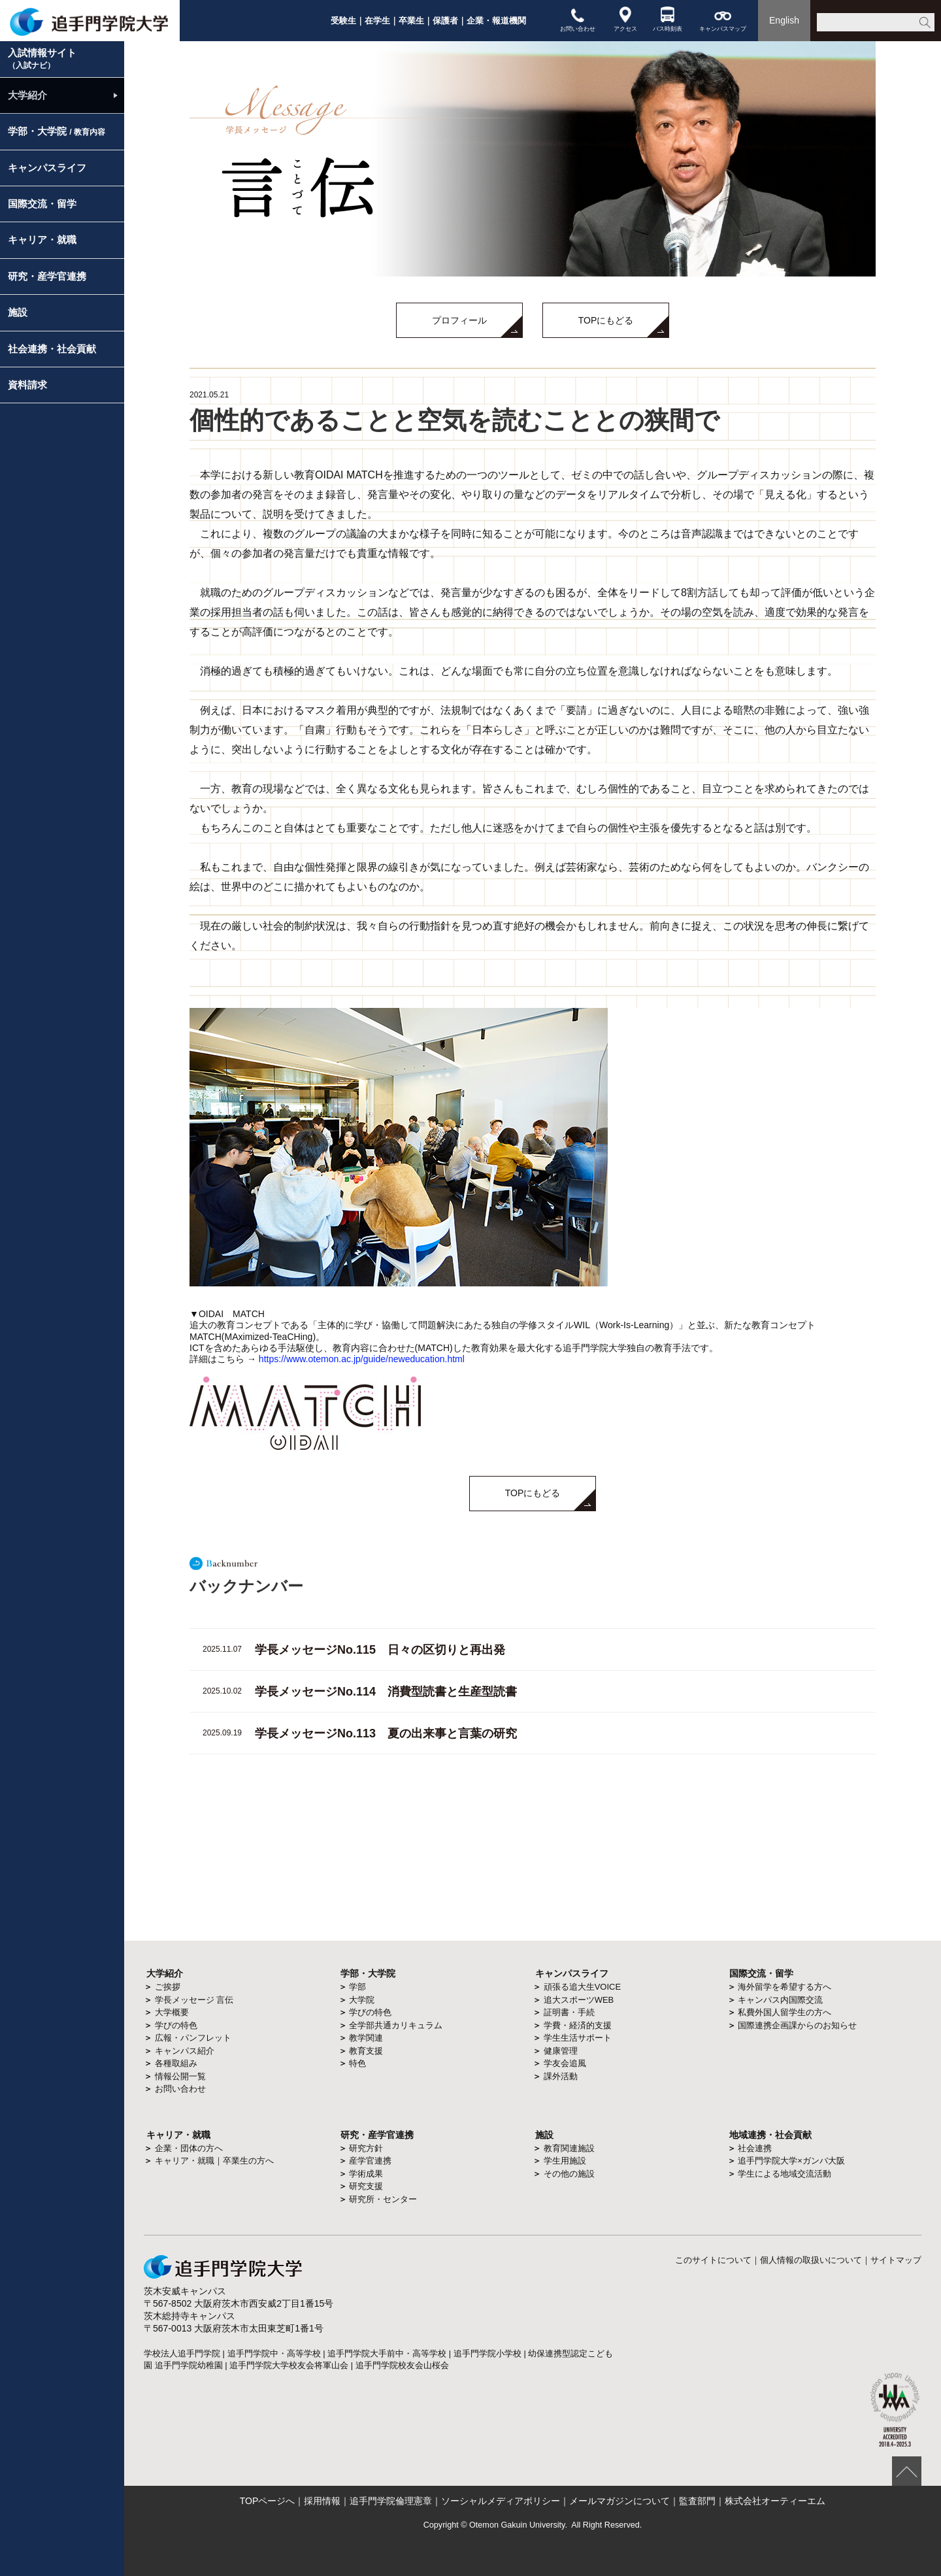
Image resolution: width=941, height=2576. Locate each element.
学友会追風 (565, 2063)
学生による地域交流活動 (784, 2174)
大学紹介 (27, 95)
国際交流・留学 (42, 203)
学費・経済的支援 (578, 2025)
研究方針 (366, 2148)
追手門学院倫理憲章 (391, 2501)
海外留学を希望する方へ (784, 1987)
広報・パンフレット (193, 2038)
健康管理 (561, 2051)
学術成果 (366, 2174)
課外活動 (561, 2076)
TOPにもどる (606, 320)
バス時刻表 (667, 19)
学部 (357, 1987)
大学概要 (172, 2012)
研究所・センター (383, 2199)
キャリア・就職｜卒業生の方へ (214, 2161)
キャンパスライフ (47, 167)
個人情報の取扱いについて (811, 2260)
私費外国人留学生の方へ (784, 2012)
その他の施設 (569, 2174)
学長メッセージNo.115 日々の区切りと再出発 (380, 1649)
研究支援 (366, 2186)
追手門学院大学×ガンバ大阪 (791, 2161)
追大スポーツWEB (579, 2000)
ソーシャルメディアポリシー (500, 2501)
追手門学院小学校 (487, 2353)
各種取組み (176, 2063)
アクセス (625, 19)
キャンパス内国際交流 (780, 2000)
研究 (349, 2135)
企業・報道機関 (496, 20)
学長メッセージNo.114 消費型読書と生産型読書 (386, 1691)
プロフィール (459, 320)
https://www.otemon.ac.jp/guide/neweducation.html (362, 1359)
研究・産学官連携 (47, 276)
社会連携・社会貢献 (52, 348)
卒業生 (411, 20)
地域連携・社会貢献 (770, 2135)
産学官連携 (370, 2161)
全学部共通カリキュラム (395, 2025)
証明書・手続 (569, 2012)
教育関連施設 (569, 2148)
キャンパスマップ (722, 19)
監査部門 (697, 2501)
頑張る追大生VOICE (582, 1987)
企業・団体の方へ (189, 2148)
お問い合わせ (577, 19)
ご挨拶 (167, 1987)
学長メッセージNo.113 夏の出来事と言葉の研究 (386, 1733)
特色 (357, 2063)
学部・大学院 (56, 131)
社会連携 (755, 2148)
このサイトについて (713, 2260)
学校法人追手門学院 (182, 2353)
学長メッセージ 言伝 (194, 2000)
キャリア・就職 (42, 239)
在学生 (377, 20)
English (784, 20)
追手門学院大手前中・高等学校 (386, 2353)
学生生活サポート (578, 2038)
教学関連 (366, 2038)
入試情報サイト (42, 58)
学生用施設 (565, 2161)
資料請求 (27, 384)
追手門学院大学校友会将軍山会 (288, 2365)
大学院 (361, 2000)
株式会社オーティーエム (775, 2501)
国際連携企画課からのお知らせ (797, 2025)
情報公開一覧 (180, 2076)
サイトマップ (895, 2260)
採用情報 (322, 2501)
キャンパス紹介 (184, 2051)
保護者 (445, 20)
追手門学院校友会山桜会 (402, 2365)
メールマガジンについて (619, 2501)
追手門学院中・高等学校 (274, 2353)
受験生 (343, 20)
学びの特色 (176, 2025)
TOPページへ (267, 2501)
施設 (17, 312)
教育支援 (366, 2051)
